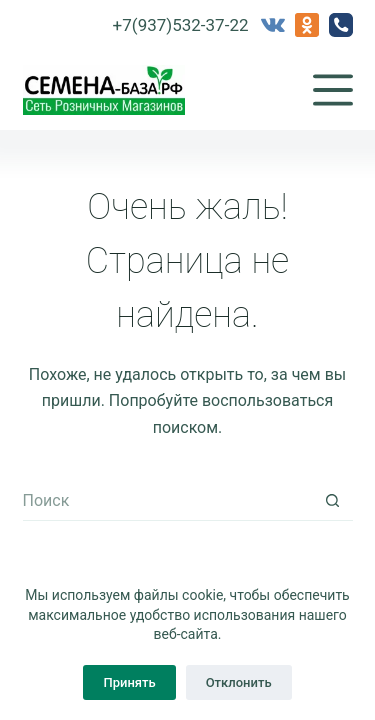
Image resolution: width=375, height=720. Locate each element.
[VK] (273, 25)
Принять (129, 682)
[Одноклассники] (307, 25)
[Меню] (333, 90)
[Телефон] (341, 25)
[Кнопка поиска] (333, 501)
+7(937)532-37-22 (181, 25)
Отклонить (239, 682)
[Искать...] (168, 501)
